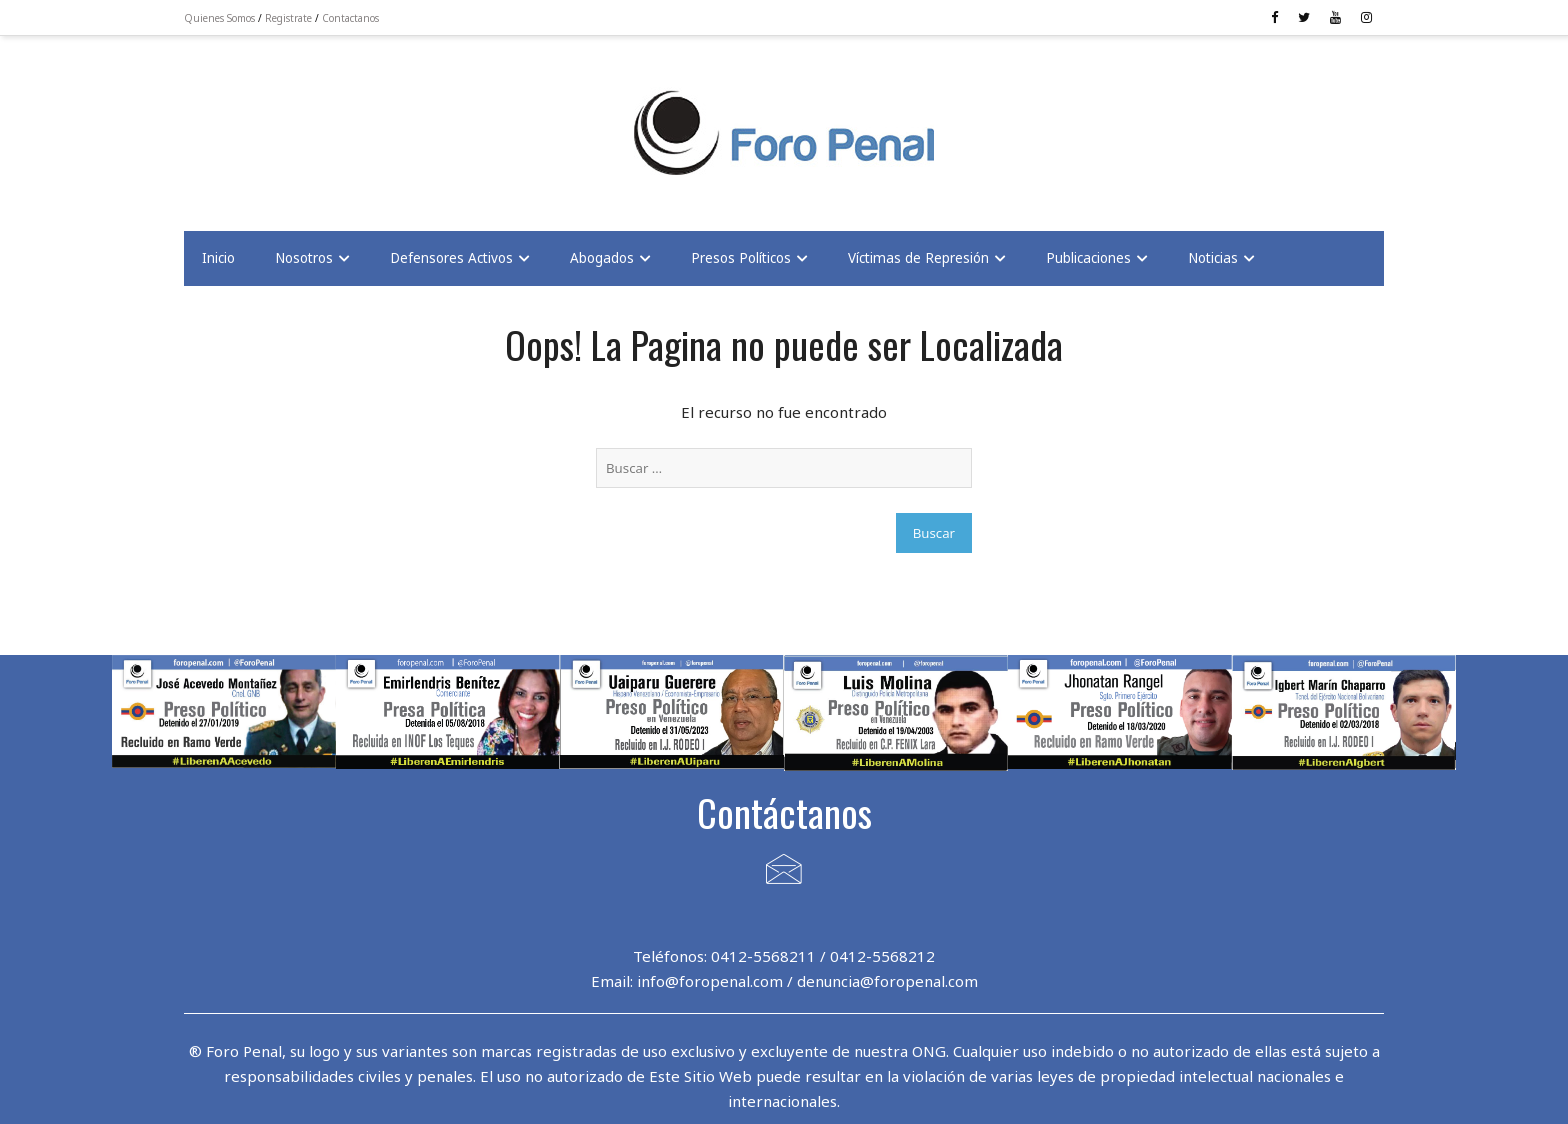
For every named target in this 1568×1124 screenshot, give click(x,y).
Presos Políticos (741, 258)
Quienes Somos (219, 18)
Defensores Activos (451, 258)
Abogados (602, 258)
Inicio (218, 258)
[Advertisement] (344, 121)
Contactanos (350, 18)
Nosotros (304, 258)
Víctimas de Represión (918, 258)
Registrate (288, 18)
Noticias (1213, 258)
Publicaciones (1088, 258)
